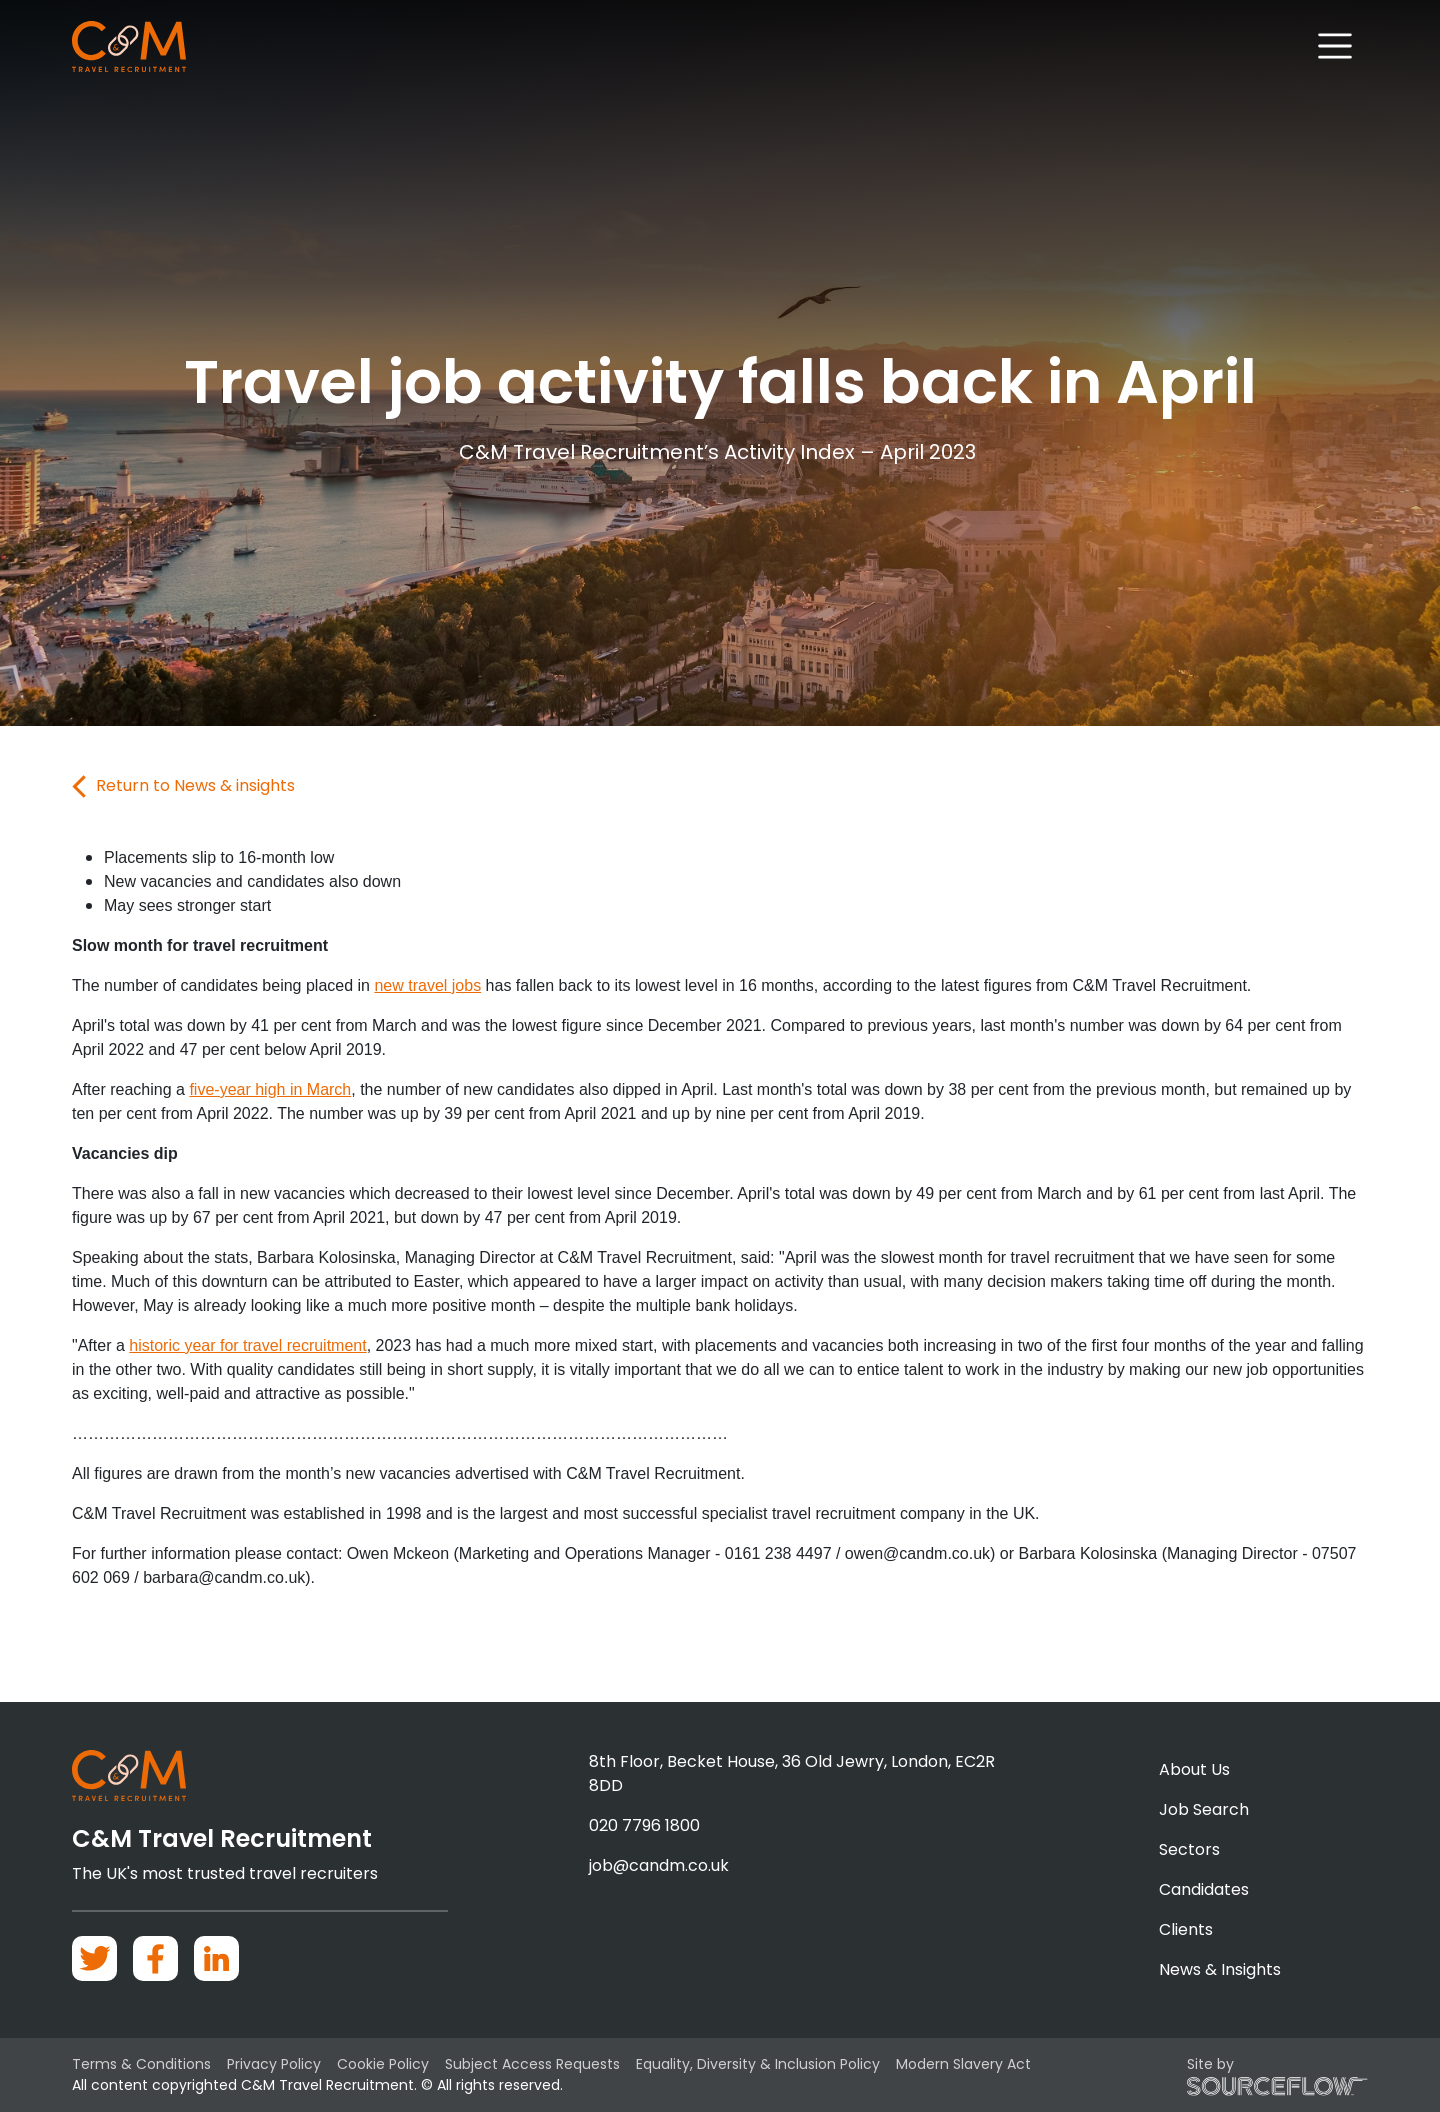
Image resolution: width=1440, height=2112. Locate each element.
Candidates (1204, 1889)
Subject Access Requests (532, 2064)
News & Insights (1220, 1969)
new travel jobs (427, 985)
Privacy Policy (274, 2064)
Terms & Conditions (141, 2064)
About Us (1194, 1769)
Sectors (1189, 1849)
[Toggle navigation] (1335, 46)
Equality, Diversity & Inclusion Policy (758, 2064)
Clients (1186, 1929)
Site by (1277, 2075)
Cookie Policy (383, 2064)
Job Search (1204, 1809)
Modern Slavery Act (963, 2064)
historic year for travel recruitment (247, 1345)
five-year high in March (270, 1089)
